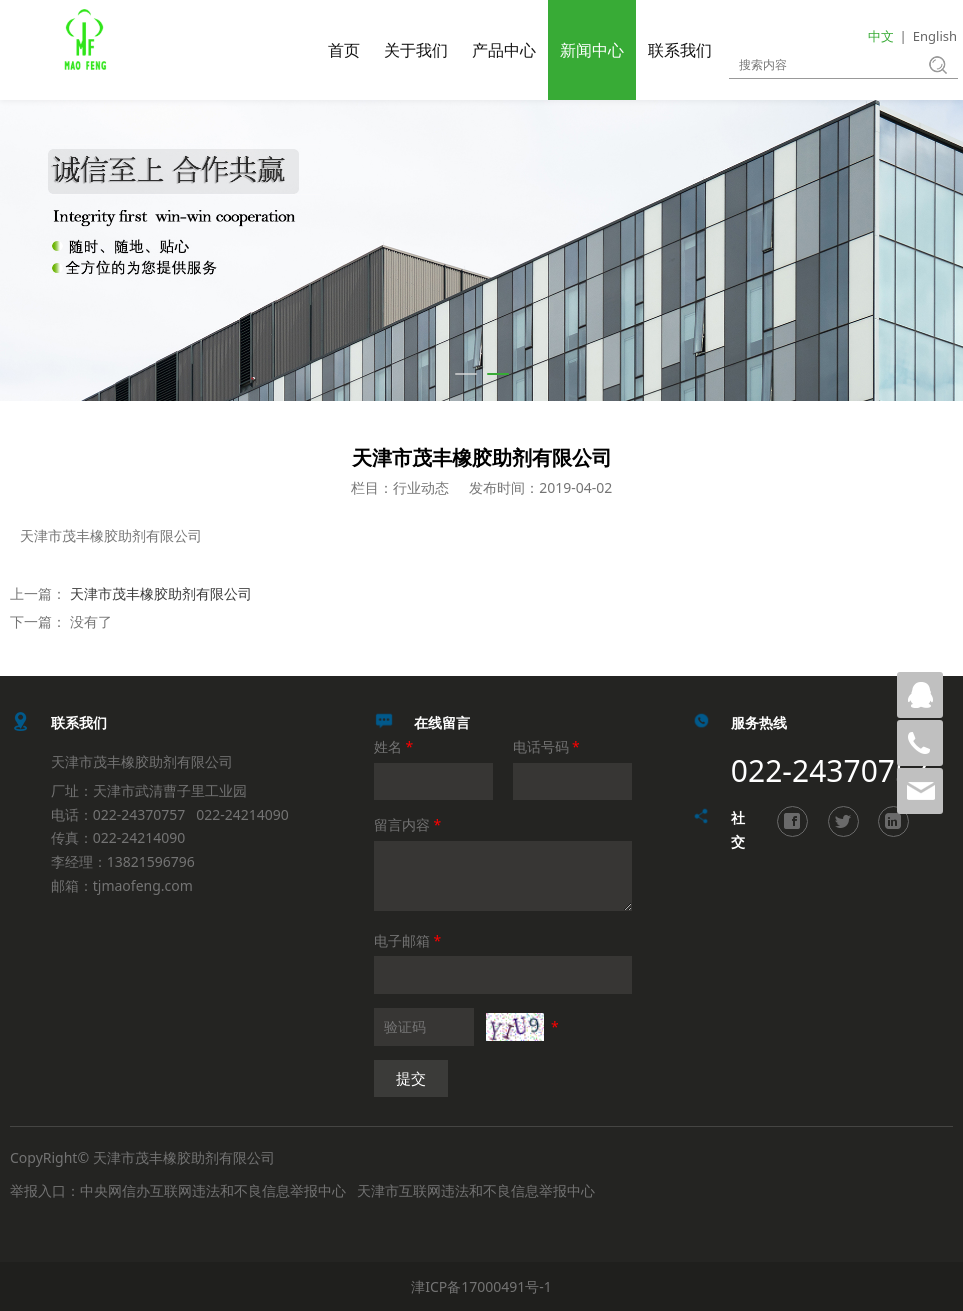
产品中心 (504, 50)
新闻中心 (592, 50)
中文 (881, 36)
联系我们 (680, 50)
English (935, 36)
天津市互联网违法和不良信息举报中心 (476, 1190)
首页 (344, 50)
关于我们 (416, 50)
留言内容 (409, 824)
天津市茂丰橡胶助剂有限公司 (161, 593)
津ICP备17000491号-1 (481, 1286)
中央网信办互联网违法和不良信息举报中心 (213, 1190)
